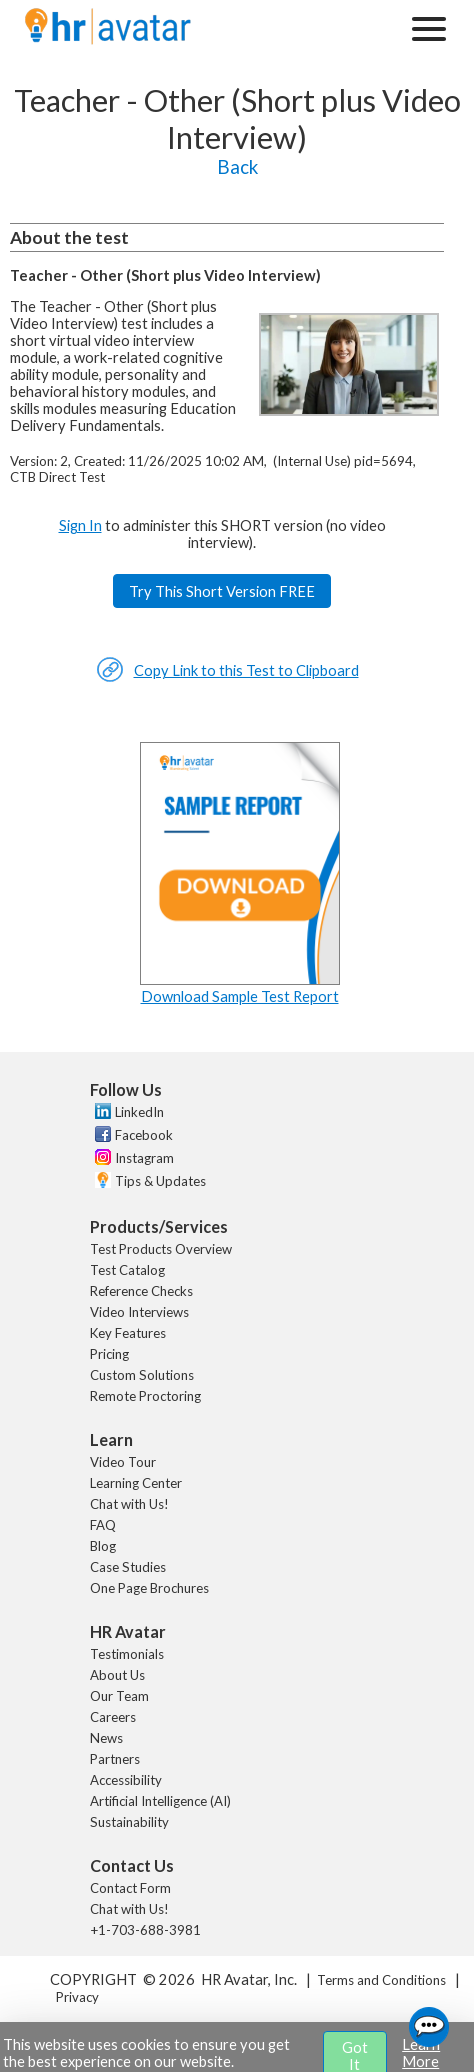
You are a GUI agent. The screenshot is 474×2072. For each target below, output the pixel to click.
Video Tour (123, 1462)
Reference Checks (141, 1291)
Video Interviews (139, 1312)
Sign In (80, 525)
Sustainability (129, 1822)
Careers (113, 1717)
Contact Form (130, 1888)
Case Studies (128, 1567)
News (106, 1738)
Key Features (128, 1333)
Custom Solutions (142, 1375)
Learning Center (136, 1483)
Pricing (109, 1354)
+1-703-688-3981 (145, 1930)
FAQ (103, 1525)
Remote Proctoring (145, 1396)
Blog (103, 1546)
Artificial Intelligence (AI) (160, 1801)
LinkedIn (139, 1112)
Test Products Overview (161, 1249)
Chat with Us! (129, 1504)
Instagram (144, 1158)
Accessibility (126, 1780)
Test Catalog (127, 1270)
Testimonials (127, 1654)
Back (237, 167)
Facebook (144, 1135)
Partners (115, 1759)
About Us (117, 1675)
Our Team (119, 1696)
